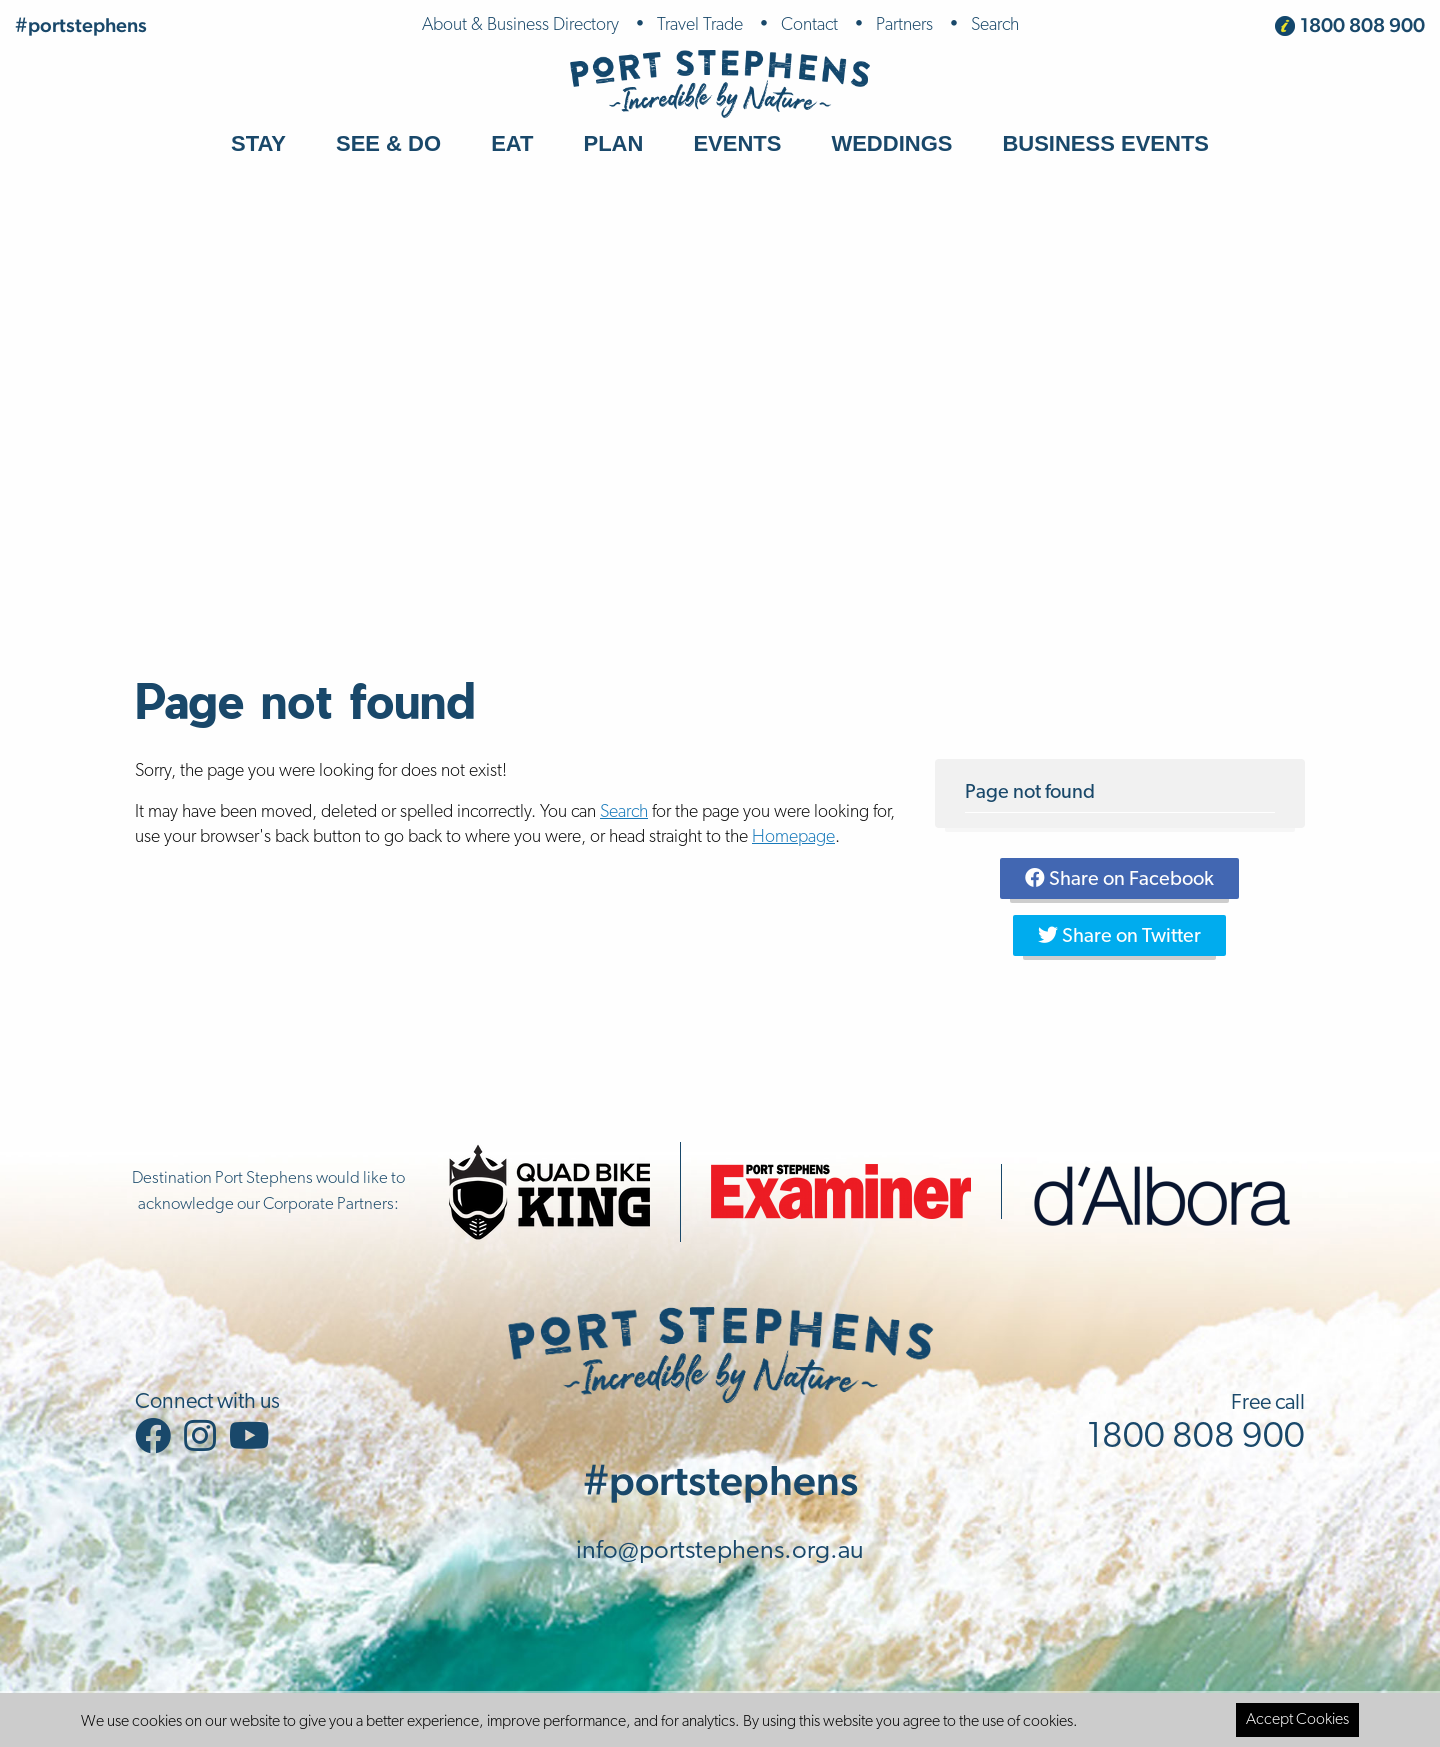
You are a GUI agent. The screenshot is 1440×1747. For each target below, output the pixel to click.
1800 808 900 (1362, 25)
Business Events (1105, 143)
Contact (809, 25)
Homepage (793, 837)
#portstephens (81, 25)
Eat (512, 143)
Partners (904, 25)
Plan (614, 143)
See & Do (388, 143)
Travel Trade (700, 25)
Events (737, 143)
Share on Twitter (1119, 936)
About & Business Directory (520, 25)
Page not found (1030, 793)
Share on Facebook (1119, 879)
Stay (258, 143)
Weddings (891, 143)
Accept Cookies (1297, 1720)
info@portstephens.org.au (720, 1551)
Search (995, 25)
